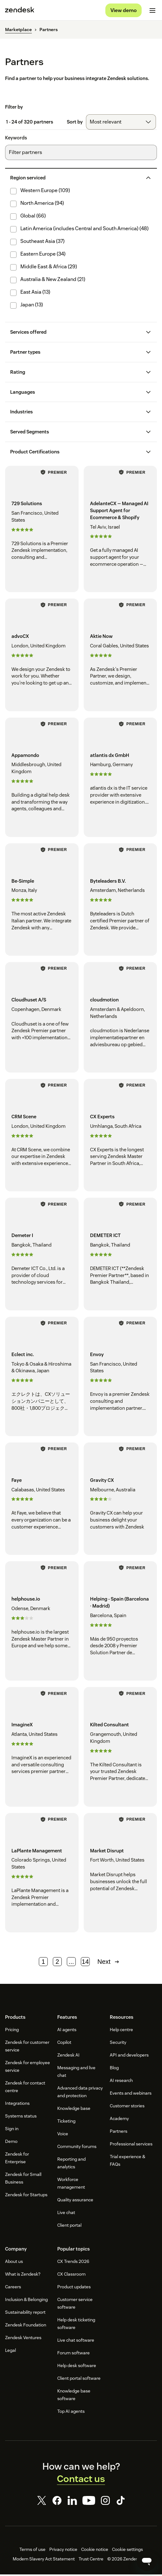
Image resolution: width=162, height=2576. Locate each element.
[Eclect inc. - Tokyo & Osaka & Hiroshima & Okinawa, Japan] (42, 1378)
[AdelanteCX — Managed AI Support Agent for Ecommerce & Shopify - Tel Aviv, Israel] (120, 531)
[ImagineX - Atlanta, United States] (42, 1748)
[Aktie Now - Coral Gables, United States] (120, 656)
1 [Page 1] (43, 1963)
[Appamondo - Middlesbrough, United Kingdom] (42, 779)
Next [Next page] (109, 1963)
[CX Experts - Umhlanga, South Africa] (120, 1137)
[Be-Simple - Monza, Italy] (42, 901)
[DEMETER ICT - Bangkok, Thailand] (120, 1256)
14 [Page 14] (85, 1963)
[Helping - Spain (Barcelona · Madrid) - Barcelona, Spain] (120, 1623)
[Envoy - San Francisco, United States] (120, 1378)
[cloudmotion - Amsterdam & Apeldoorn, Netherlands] (120, 1019)
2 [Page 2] (57, 1963)
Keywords (16, 140)
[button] (75, 180)
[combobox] (121, 123)
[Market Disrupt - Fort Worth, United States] (120, 1874)
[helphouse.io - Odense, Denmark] (42, 1623)
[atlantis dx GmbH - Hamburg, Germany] (120, 779)
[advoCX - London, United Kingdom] (42, 656)
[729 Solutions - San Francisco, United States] (42, 531)
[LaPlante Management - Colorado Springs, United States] (42, 1874)
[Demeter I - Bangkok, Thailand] (42, 1256)
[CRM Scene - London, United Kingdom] (42, 1137)
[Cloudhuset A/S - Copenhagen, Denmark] (42, 1019)
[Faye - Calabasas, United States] (42, 1500)
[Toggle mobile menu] (152, 11)
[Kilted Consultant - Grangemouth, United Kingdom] (120, 1748)
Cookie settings (127, 2551)
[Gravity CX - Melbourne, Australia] (120, 1500)
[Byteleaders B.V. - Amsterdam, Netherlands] (120, 901)
